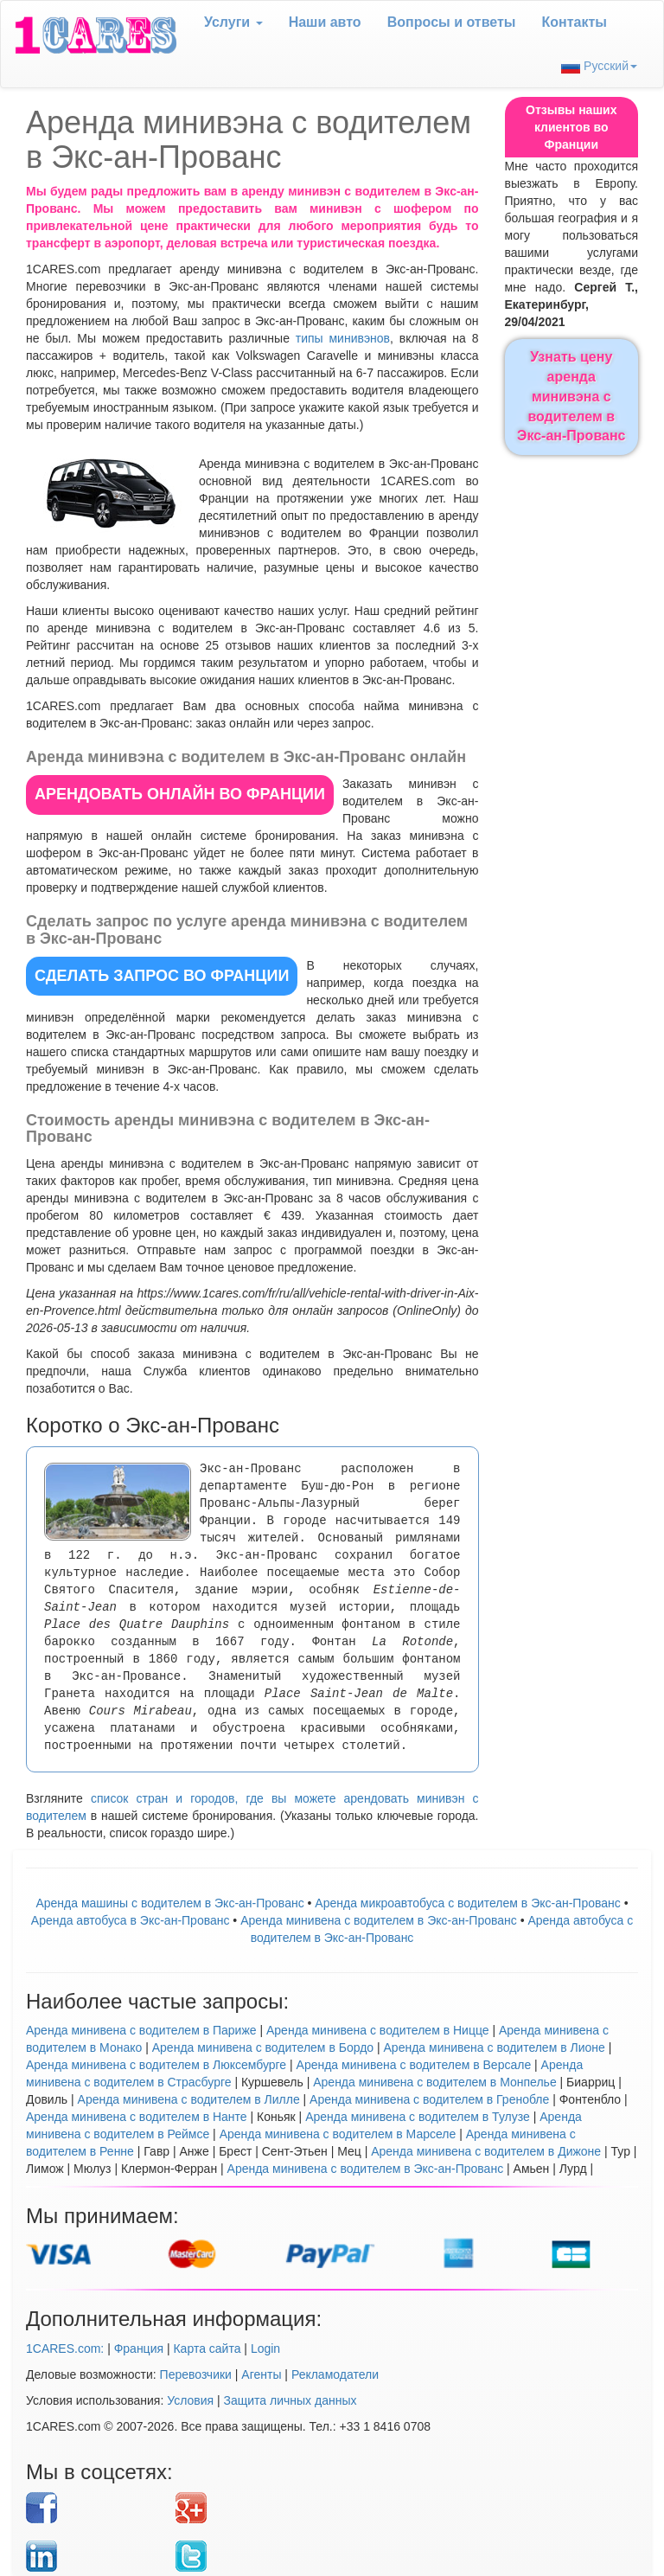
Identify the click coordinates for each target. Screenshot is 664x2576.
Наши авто (325, 22)
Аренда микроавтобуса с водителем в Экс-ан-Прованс (467, 1903)
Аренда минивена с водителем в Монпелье (434, 2082)
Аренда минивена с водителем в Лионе (494, 2047)
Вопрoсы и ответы (451, 22)
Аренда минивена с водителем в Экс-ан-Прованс (365, 2169)
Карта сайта (206, 2348)
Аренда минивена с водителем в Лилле (189, 2099)
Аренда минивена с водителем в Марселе (338, 2134)
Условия (190, 2400)
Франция (138, 2348)
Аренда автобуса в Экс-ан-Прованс (130, 1920)
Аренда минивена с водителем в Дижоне (486, 2151)
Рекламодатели (335, 2374)
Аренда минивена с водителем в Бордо (263, 2047)
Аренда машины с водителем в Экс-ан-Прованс (169, 1903)
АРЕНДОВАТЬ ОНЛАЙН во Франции (180, 794)
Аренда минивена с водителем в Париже (141, 2030)
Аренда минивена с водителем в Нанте (136, 2117)
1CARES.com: (65, 2348)
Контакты (574, 22)
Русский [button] (599, 66)
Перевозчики (196, 2374)
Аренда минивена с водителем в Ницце (377, 2030)
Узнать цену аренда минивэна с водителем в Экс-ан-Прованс (571, 396)
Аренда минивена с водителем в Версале (414, 2065)
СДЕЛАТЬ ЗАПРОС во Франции (162, 975)
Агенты (261, 2374)
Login (265, 2348)
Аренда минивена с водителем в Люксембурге (156, 2065)
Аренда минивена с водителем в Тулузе (417, 2117)
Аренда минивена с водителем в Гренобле (429, 2099)
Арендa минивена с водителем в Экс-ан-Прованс (378, 1920)
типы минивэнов (343, 338)
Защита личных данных (290, 2400)
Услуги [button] (233, 22)
